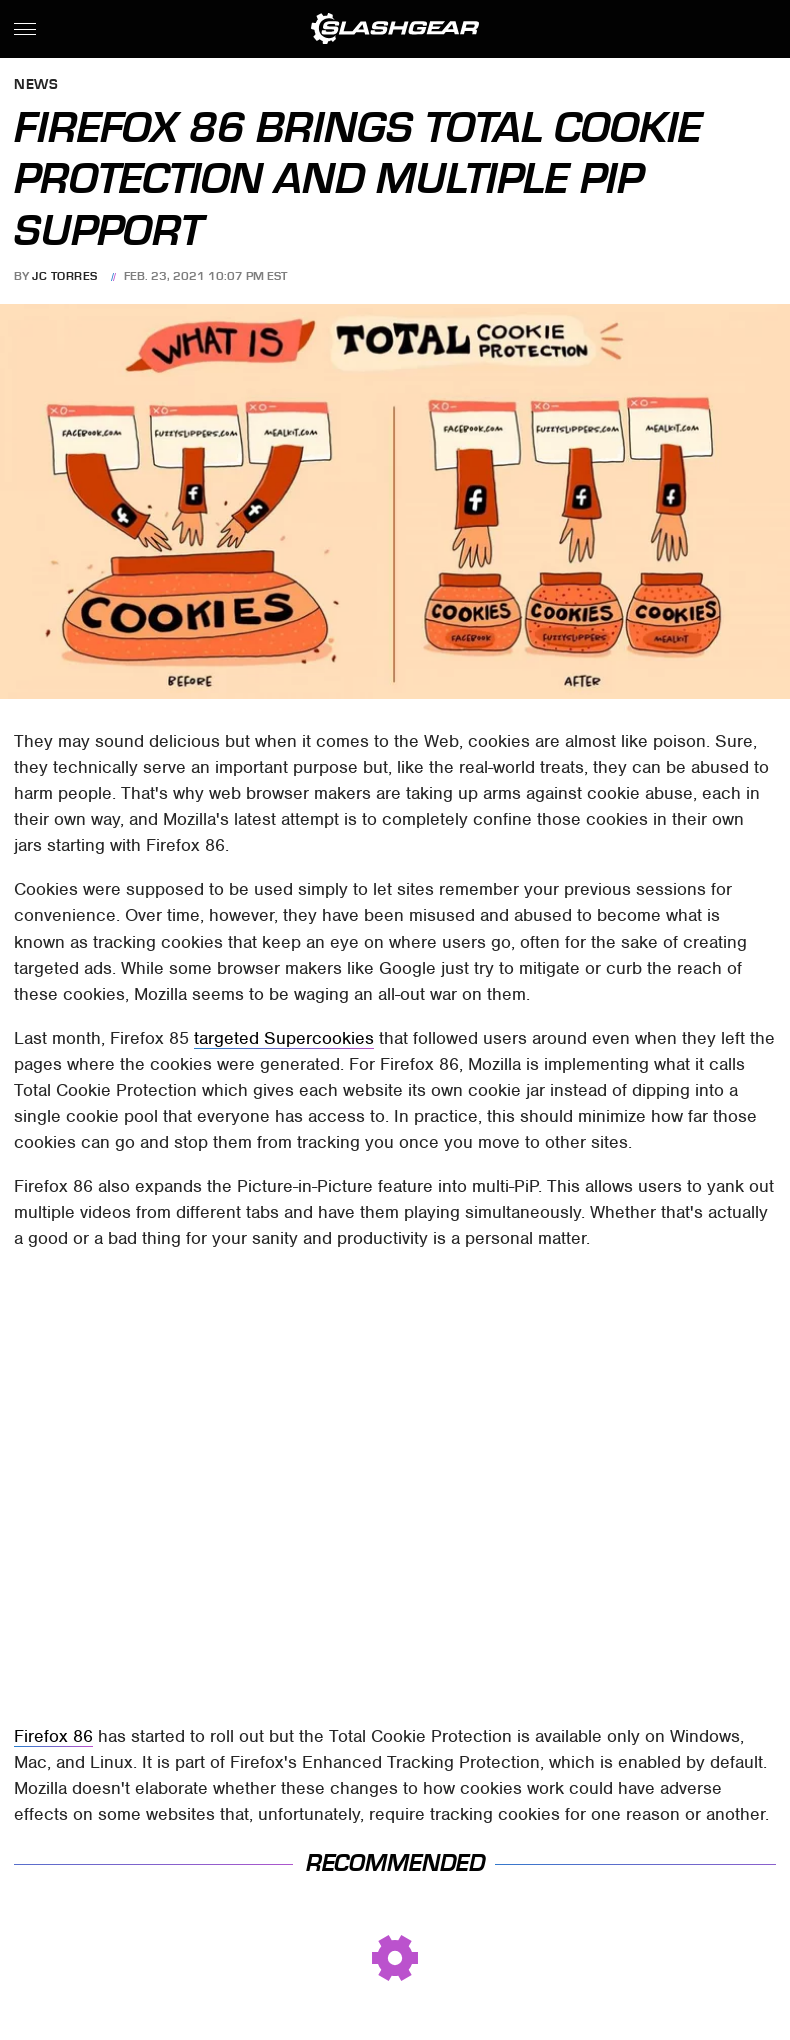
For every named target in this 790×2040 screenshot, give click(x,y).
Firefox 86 (53, 1736)
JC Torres (65, 276)
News (36, 85)
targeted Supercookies (284, 1038)
